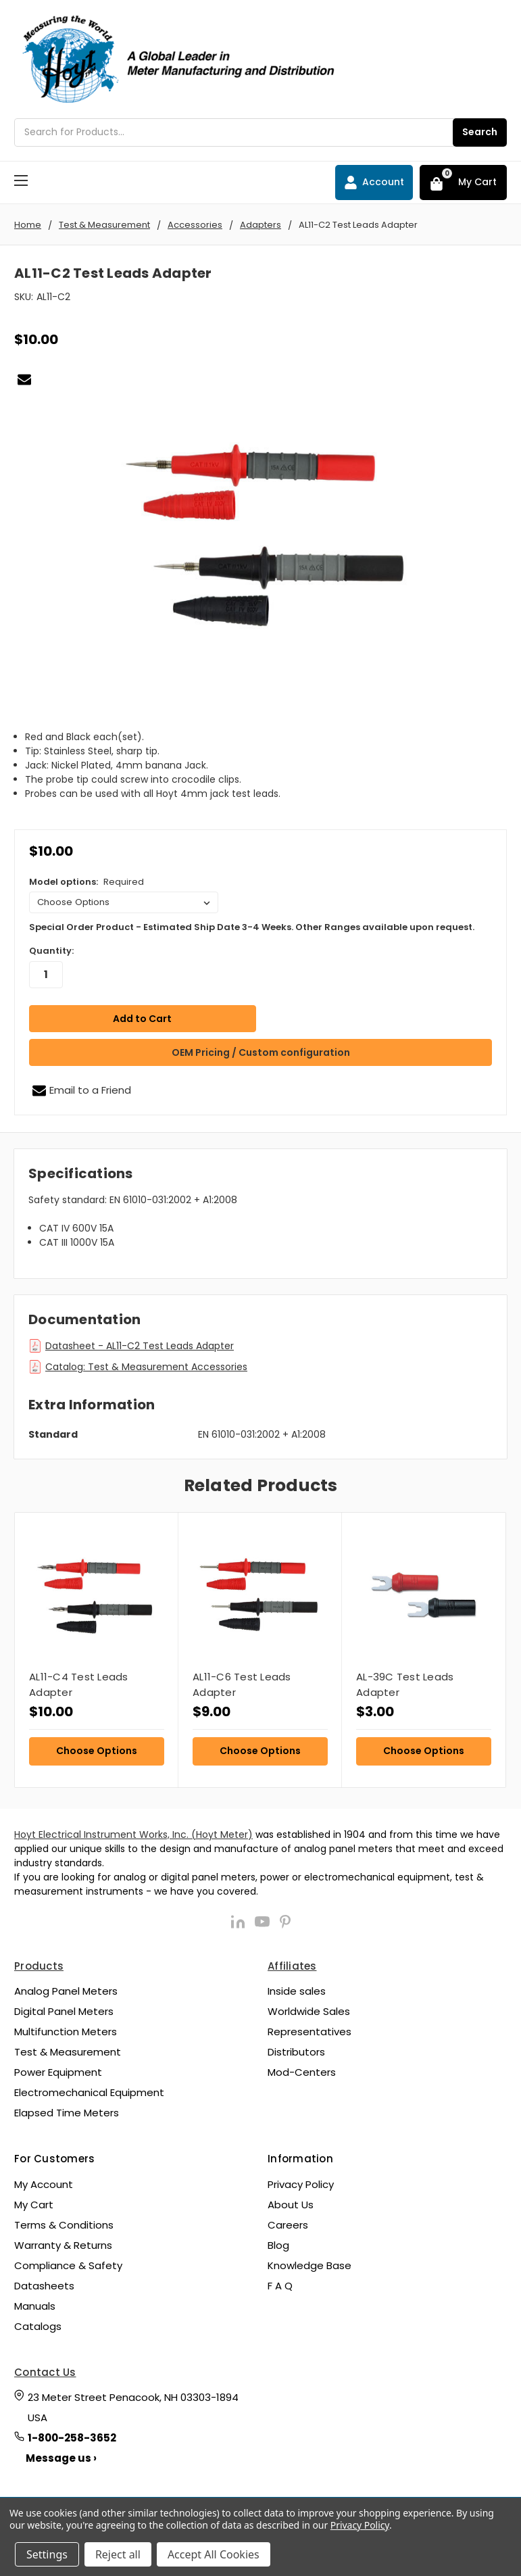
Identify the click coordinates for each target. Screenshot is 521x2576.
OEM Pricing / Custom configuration (261, 1052)
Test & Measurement (67, 2052)
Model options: (86, 881)
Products (39, 1965)
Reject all (118, 2554)
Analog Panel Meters (66, 1991)
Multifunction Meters (65, 2031)
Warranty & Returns (63, 2244)
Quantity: (51, 950)
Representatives (309, 2031)
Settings (47, 2554)
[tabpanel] (96, 1649)
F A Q (280, 2285)
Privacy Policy (301, 2184)
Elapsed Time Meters (66, 2113)
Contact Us (45, 2371)
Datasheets (44, 2285)
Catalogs (37, 2325)
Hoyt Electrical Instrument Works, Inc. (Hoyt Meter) (133, 1834)
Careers (288, 2224)
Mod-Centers (302, 2072)
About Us (291, 2204)
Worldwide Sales (309, 2011)
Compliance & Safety (68, 2265)
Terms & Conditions (64, 2224)
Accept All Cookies (213, 2554)
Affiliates (292, 1965)
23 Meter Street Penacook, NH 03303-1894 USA (133, 2407)
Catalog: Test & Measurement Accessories (146, 1367)
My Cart (33, 2204)
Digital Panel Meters (64, 2011)
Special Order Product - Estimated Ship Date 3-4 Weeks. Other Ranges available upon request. (251, 927)
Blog (278, 2244)
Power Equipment (58, 2072)
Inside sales (297, 1991)
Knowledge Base (309, 2265)
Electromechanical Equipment (89, 2092)
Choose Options (96, 1750)
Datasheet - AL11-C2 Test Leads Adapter (139, 1346)
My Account (43, 2184)
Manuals (34, 2305)
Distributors (296, 2052)
